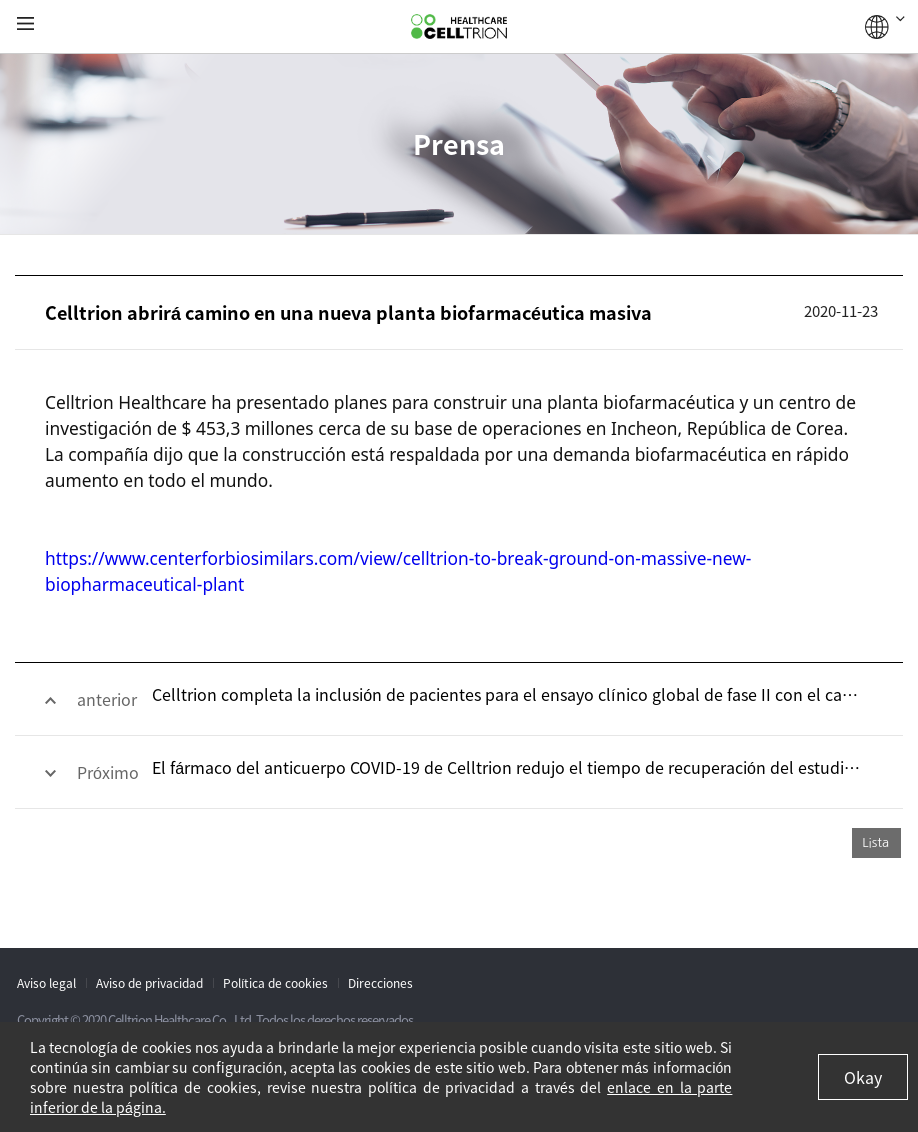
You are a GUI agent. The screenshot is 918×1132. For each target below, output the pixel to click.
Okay (863, 1077)
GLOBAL (885, 27)
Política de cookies (275, 983)
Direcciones (380, 983)
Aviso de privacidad (149, 983)
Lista (875, 842)
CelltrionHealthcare (459, 27)
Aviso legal (46, 983)
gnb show (25, 24)
